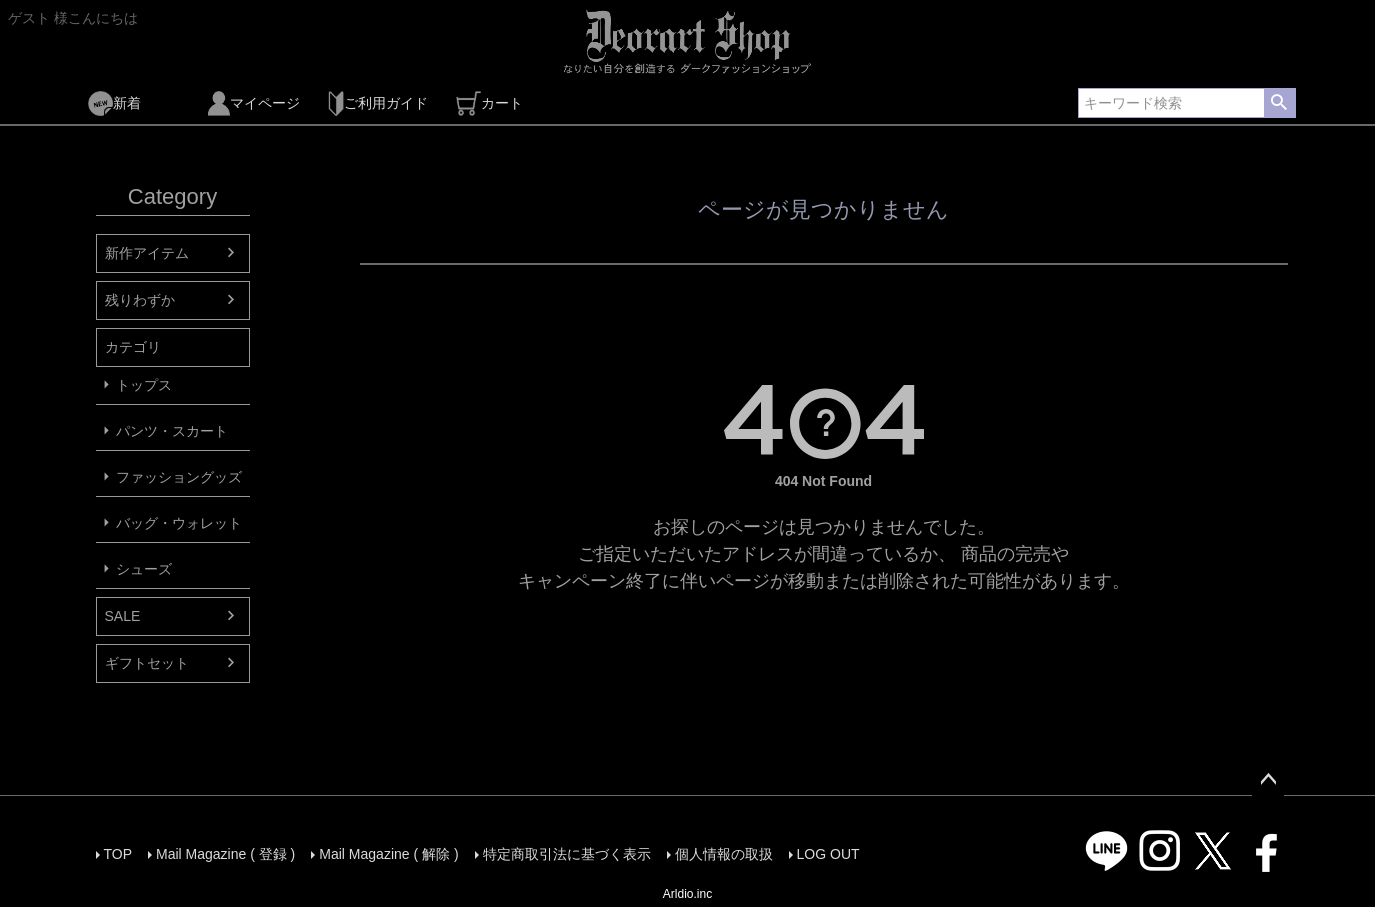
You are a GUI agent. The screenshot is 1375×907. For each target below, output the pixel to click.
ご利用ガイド (378, 103)
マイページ (254, 103)
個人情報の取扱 (724, 854)
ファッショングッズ (179, 477)
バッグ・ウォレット (179, 523)
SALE (123, 616)
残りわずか (140, 300)
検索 (1279, 103)
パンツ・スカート (172, 431)
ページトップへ (1268, 780)
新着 (114, 103)
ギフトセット (147, 663)
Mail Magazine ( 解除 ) (388, 854)
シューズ (144, 569)
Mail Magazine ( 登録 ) (225, 854)
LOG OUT (828, 854)
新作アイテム (147, 253)
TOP (118, 854)
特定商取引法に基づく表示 (567, 854)
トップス (144, 385)
